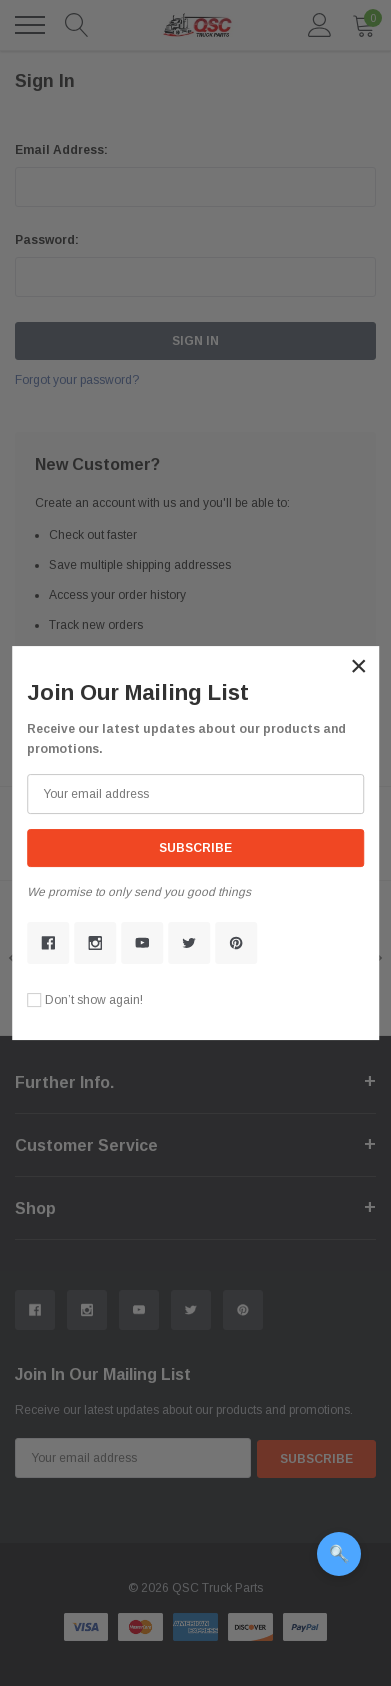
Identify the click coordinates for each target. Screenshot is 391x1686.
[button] (359, 666)
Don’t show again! (94, 1000)
